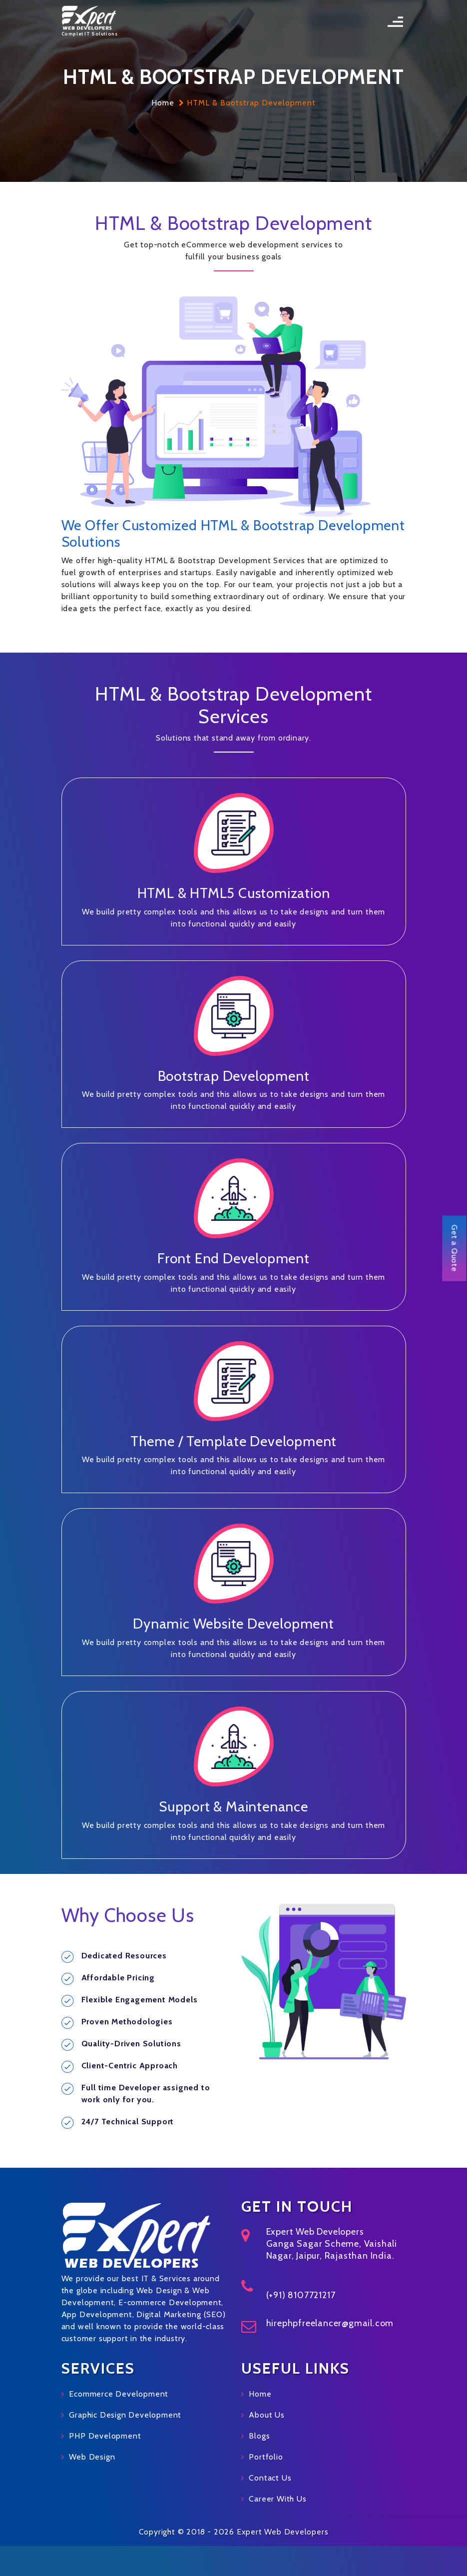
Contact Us (270, 2478)
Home (162, 102)
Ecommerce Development (118, 2394)
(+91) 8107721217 (301, 2295)
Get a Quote (455, 1248)
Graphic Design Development (125, 2415)
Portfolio (266, 2457)
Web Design (92, 2457)
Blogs (259, 2436)
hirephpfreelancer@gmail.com (330, 2323)
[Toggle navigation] (395, 22)
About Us (266, 2415)
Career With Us (277, 2499)
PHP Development (105, 2436)
